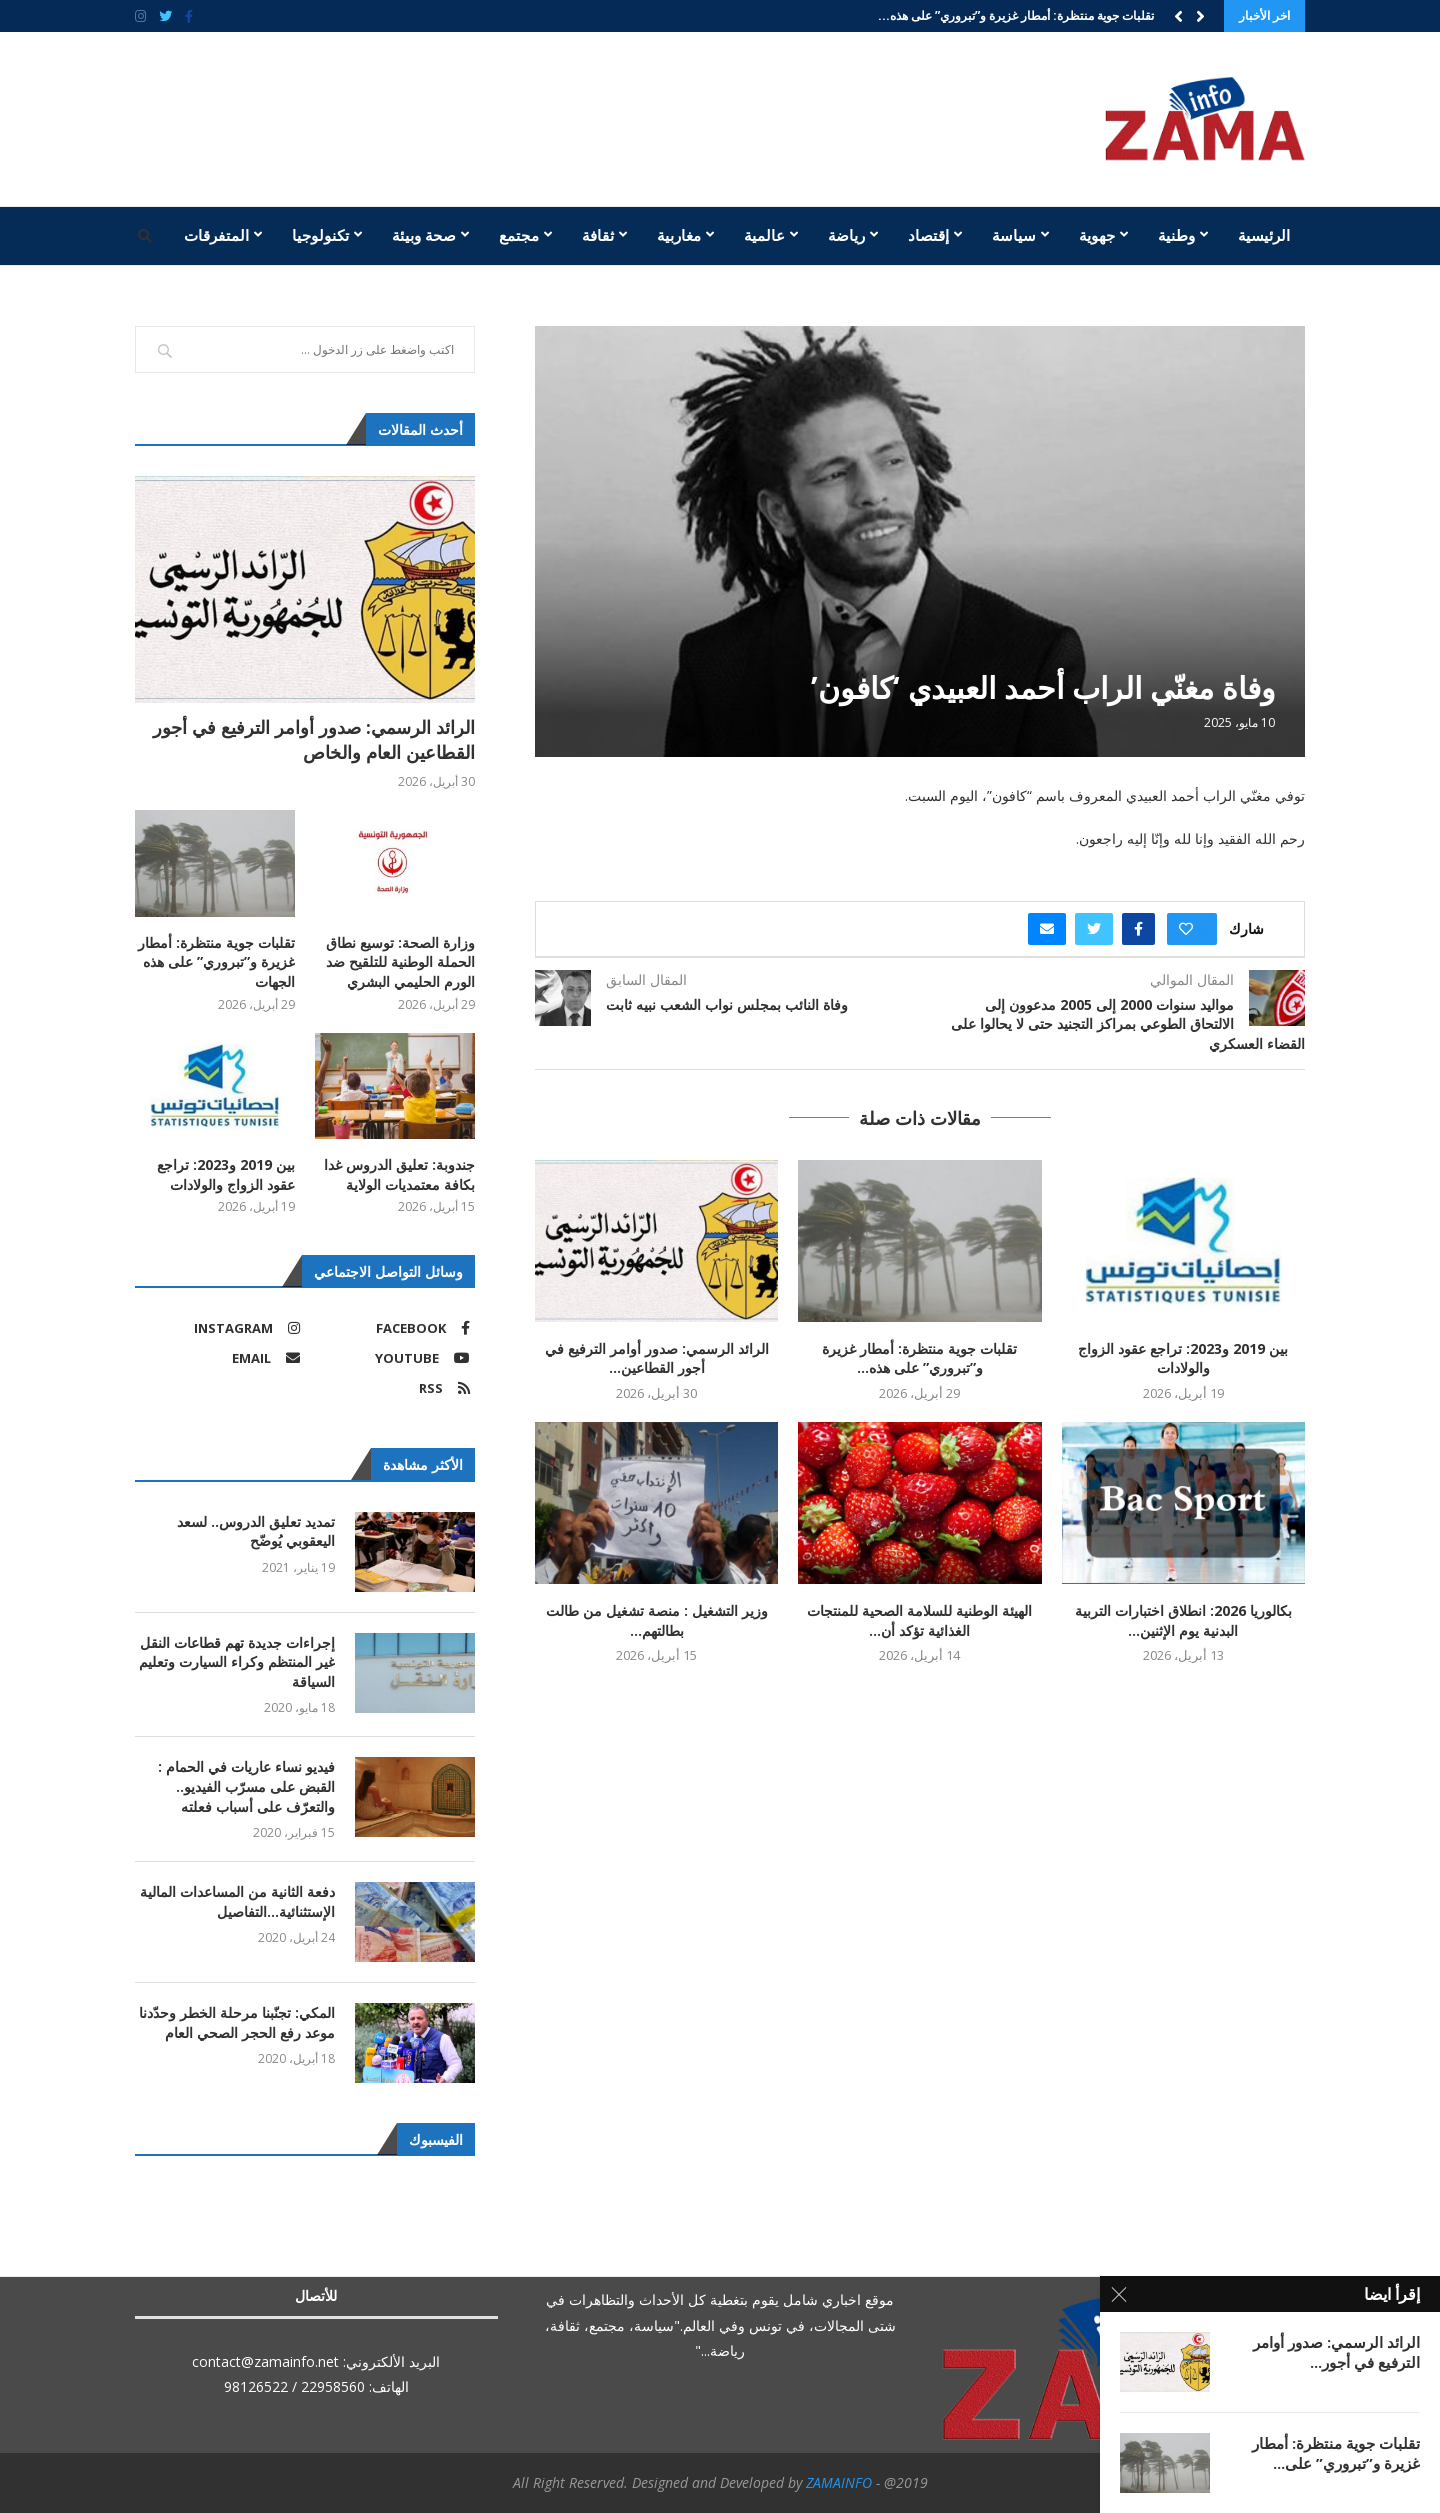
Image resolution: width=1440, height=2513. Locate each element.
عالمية (764, 235)
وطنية (1176, 235)
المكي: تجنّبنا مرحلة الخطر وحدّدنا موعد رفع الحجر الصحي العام (237, 2022)
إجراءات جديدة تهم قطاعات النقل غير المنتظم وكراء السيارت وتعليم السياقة (237, 1662)
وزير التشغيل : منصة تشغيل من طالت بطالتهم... (657, 1620)
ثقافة (598, 235)
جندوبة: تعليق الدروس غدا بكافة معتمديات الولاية (399, 1174)
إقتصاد (928, 235)
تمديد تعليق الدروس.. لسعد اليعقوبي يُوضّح (256, 1531)
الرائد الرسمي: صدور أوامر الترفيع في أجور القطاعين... (657, 1358)
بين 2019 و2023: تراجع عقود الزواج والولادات (1183, 1358)
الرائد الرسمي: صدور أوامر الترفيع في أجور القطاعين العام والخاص (314, 739)
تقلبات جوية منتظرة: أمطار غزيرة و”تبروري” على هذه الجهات (216, 962)
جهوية (1097, 235)
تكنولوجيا (320, 235)
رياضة (846, 235)
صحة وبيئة (424, 235)
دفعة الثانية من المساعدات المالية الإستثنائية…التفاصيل (237, 1901)
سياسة (1014, 235)
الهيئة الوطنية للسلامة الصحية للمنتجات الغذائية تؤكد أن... (919, 1620)
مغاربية (679, 235)
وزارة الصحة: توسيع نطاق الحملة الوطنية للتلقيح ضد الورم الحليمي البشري (400, 962)
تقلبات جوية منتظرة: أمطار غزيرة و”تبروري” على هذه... (1016, 15)
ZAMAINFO (839, 2482)
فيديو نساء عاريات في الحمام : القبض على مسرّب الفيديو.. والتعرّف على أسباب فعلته (246, 1786)
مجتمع (519, 235)
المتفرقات (216, 235)
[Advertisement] (525, 117)
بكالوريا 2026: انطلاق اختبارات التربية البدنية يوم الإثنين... (1183, 1620)
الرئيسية (1264, 235)
